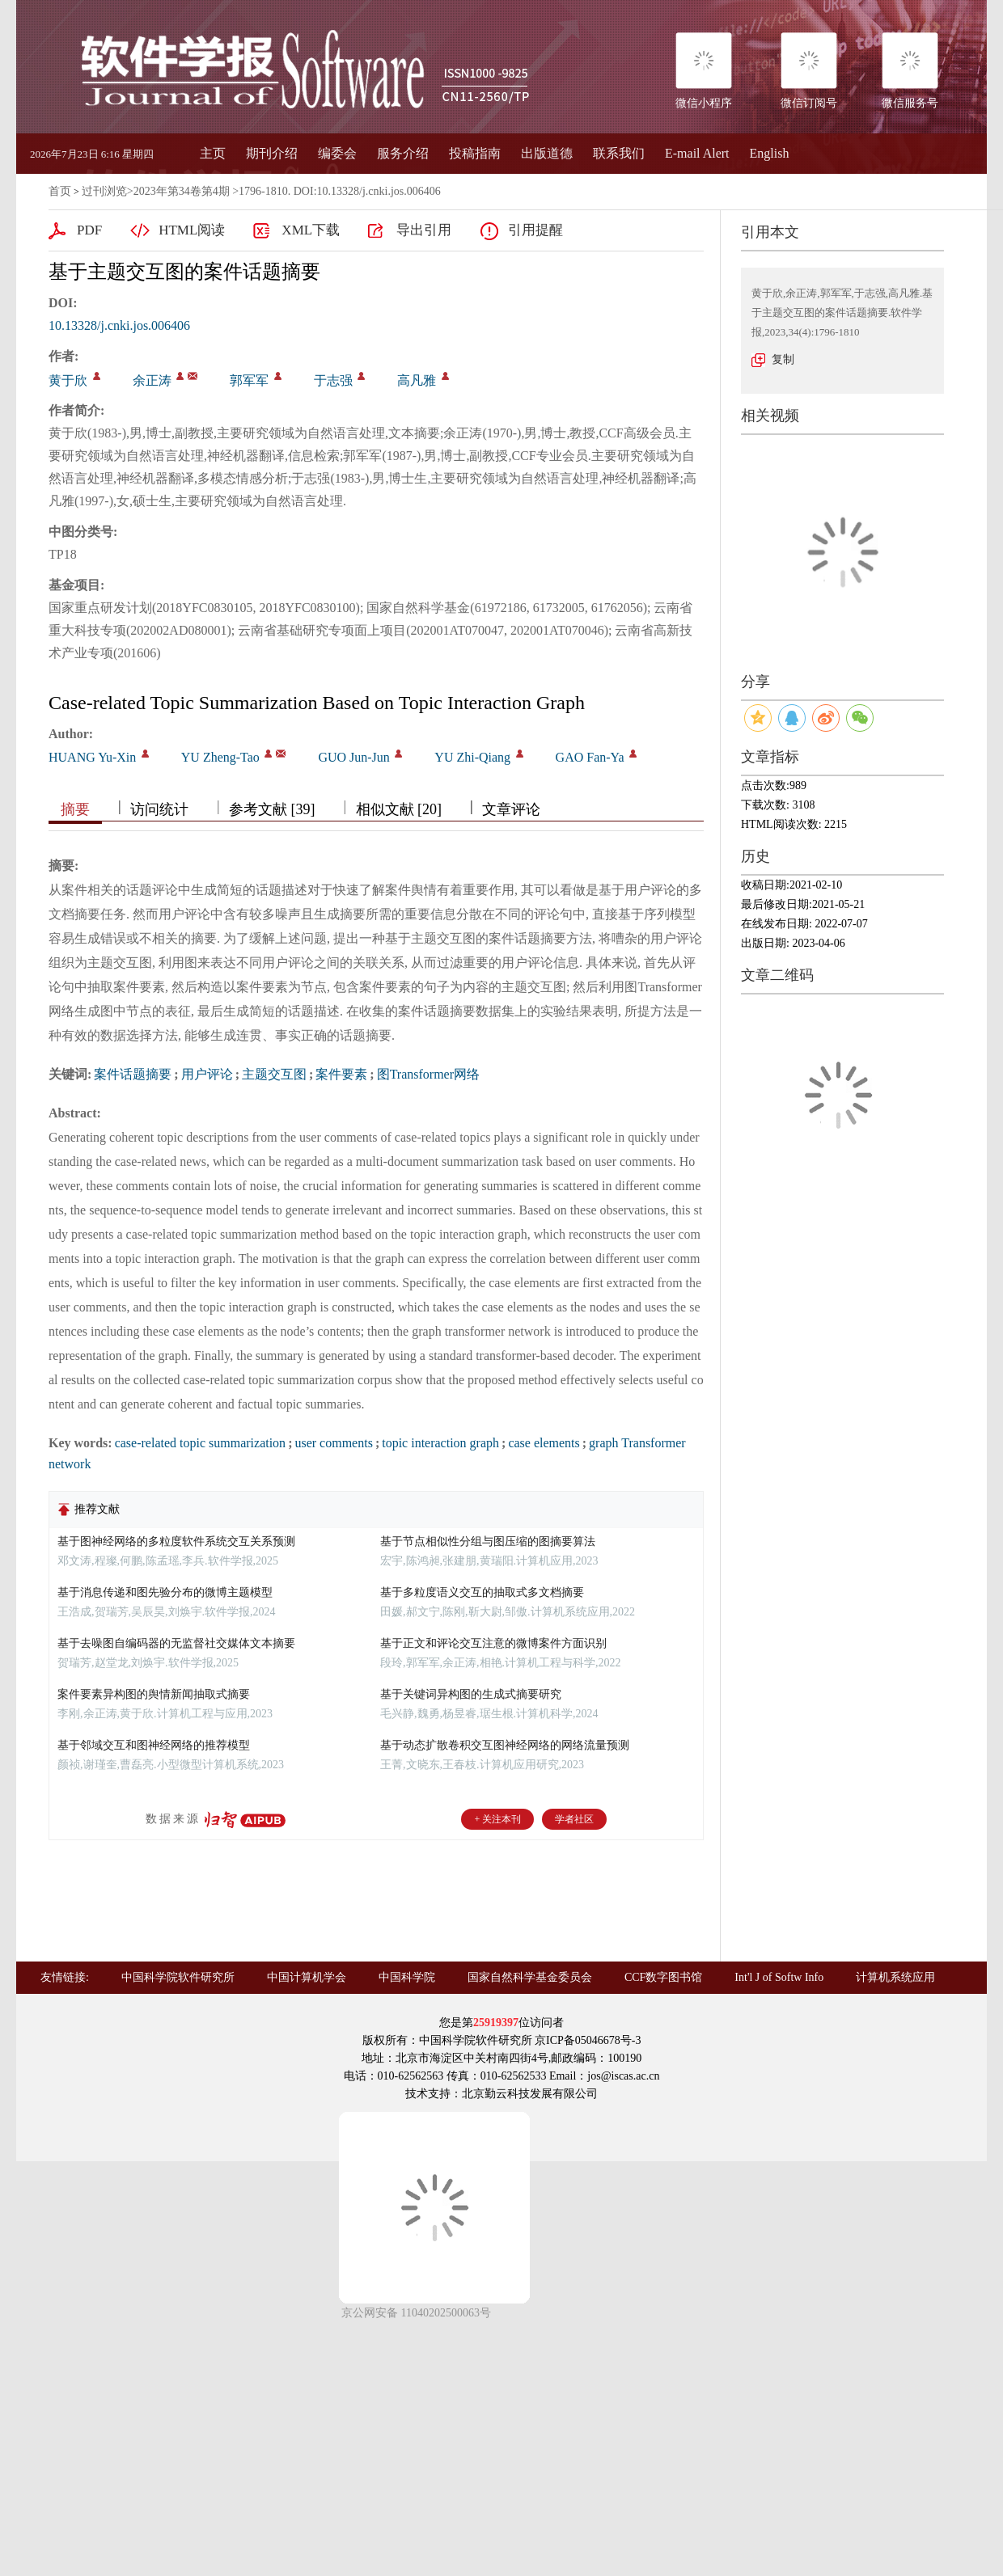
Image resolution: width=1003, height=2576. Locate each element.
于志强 (333, 380)
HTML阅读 (192, 230)
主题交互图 (274, 1074)
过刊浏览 (104, 191)
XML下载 (310, 230)
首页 (60, 191)
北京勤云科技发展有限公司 (530, 2094)
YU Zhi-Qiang (472, 757)
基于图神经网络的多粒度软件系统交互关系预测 (176, 1541)
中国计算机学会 (306, 1977)
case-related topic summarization (200, 1443)
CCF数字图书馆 (663, 1977)
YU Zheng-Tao (220, 757)
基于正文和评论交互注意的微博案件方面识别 (493, 1643)
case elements (543, 1443)
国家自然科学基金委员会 (530, 1977)
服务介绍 (403, 153)
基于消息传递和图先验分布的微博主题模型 (165, 1592)
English (769, 153)
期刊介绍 (272, 153)
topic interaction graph (440, 1443)
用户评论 (207, 1074)
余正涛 (152, 380)
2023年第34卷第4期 (181, 191)
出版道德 (547, 153)
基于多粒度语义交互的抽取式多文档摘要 (482, 1592)
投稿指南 (475, 153)
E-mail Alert (697, 153)
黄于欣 (68, 380)
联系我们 (619, 153)
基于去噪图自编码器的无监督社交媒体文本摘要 (176, 1643)
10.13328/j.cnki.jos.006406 (119, 325)
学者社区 (574, 1819)
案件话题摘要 (132, 1074)
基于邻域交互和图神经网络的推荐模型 (153, 1745)
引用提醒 (535, 230)
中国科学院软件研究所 (178, 1977)
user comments (333, 1443)
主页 (213, 153)
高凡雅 (416, 380)
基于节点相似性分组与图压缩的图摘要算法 (487, 1541)
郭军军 (249, 380)
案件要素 (341, 1074)
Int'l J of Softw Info (778, 1977)
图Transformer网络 (428, 1074)
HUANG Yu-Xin (92, 757)
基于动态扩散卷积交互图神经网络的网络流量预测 (504, 1745)
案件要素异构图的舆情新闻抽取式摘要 (153, 1694)
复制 (783, 359)
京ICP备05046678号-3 (588, 2040)
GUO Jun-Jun (353, 757)
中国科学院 (407, 1977)
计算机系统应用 (895, 1977)
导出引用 (423, 230)
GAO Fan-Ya (590, 757)
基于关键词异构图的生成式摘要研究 (470, 1694)
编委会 (337, 153)
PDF (89, 230)
